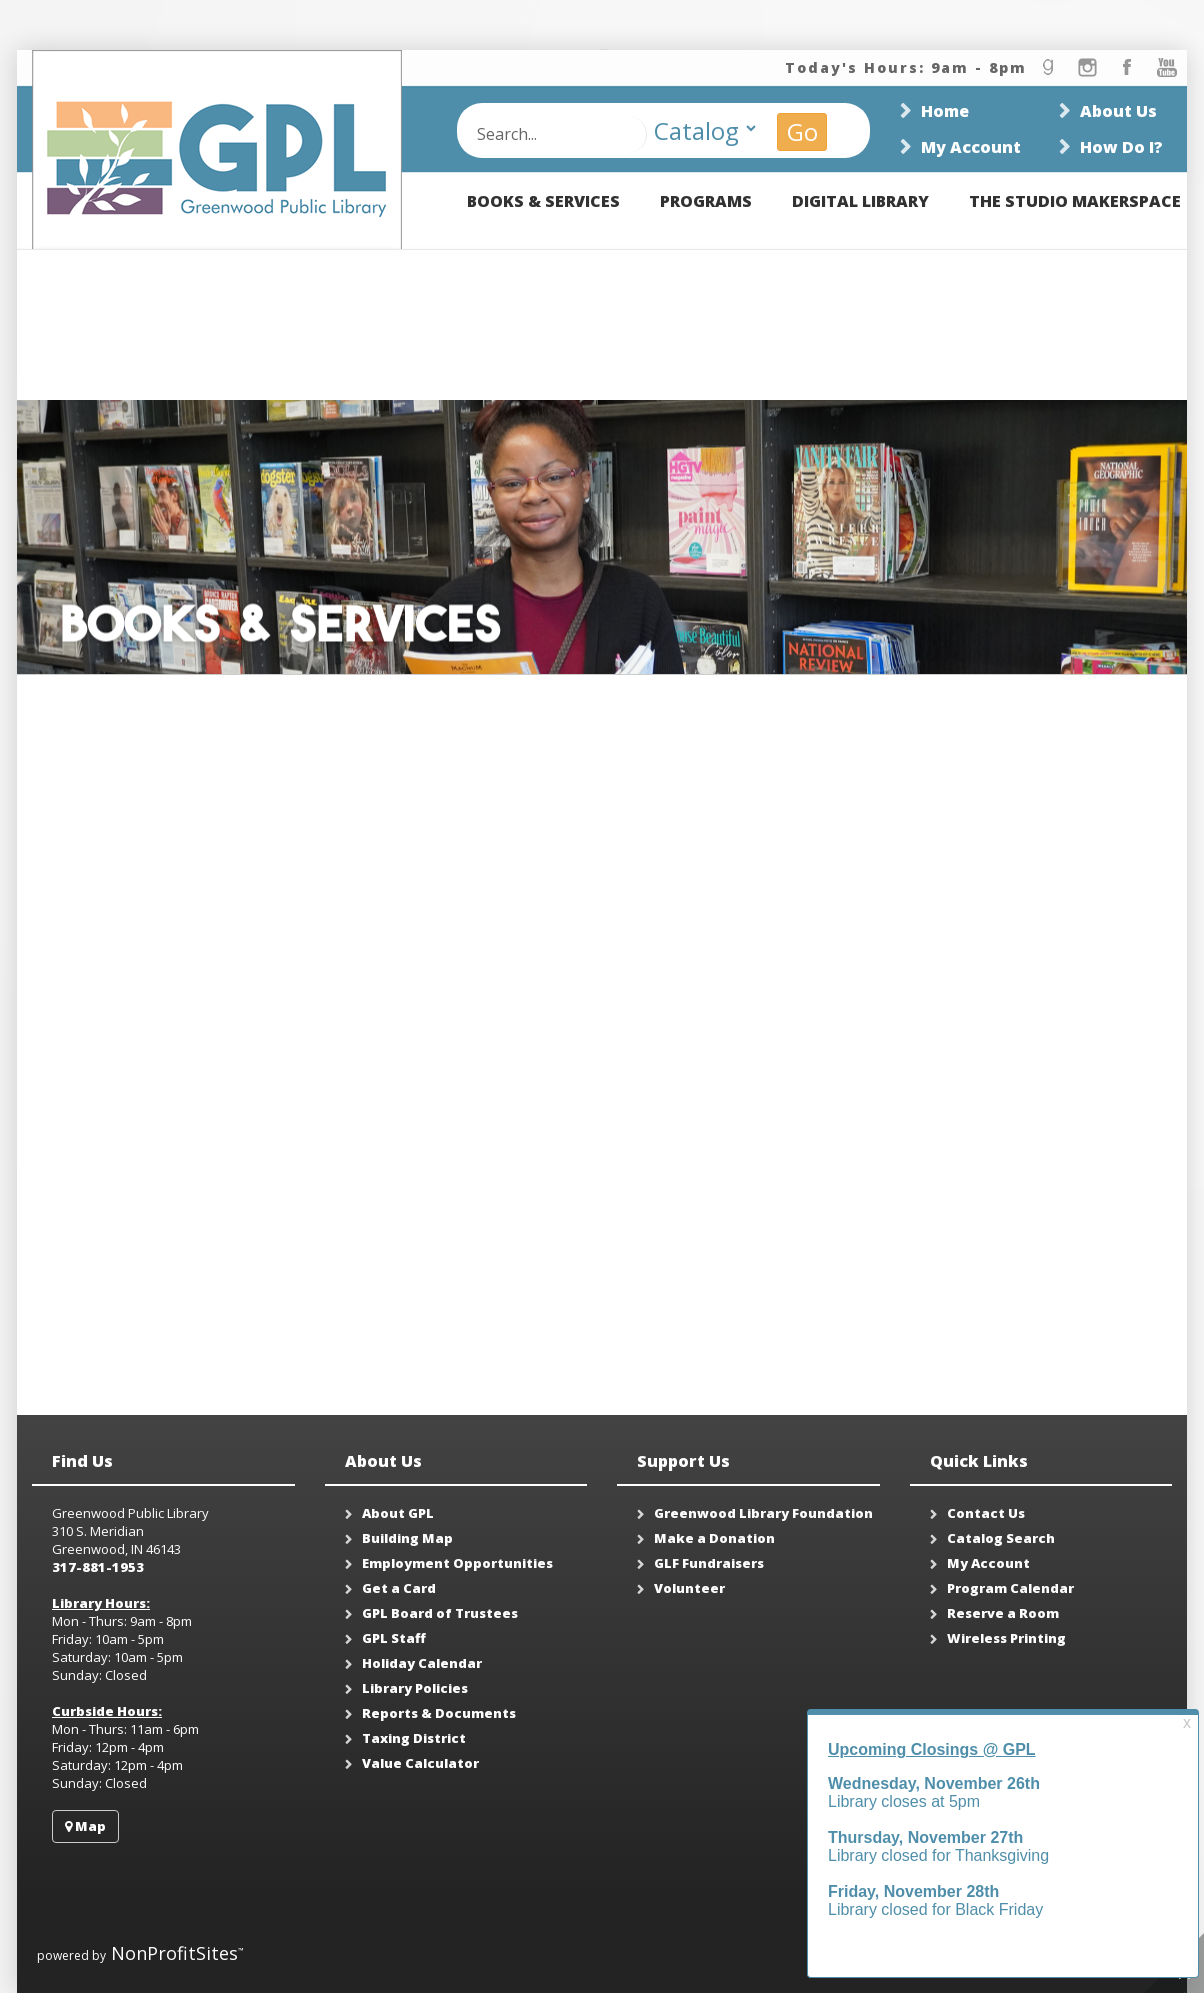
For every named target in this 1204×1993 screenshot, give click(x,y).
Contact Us (986, 1513)
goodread (1047, 67)
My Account (971, 147)
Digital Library (860, 201)
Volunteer (689, 1588)
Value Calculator (420, 1763)
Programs (706, 201)
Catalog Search (1001, 1538)
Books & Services (543, 201)
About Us (1118, 111)
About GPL (398, 1513)
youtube (1167, 67)
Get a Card (399, 1588)
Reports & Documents (439, 1713)
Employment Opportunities (457, 1563)
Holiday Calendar (422, 1663)
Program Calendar (1010, 1588)
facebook (1127, 67)
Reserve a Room (1003, 1613)
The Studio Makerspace (1075, 201)
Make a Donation (714, 1538)
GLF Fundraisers (709, 1563)
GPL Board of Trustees (440, 1613)
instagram (1087, 67)
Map (85, 1826)
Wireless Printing (1006, 1638)
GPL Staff (394, 1638)
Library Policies (415, 1688)
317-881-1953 (98, 1567)
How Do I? (1121, 147)
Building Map (407, 1538)
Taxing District (414, 1738)
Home (945, 111)
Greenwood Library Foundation (763, 1513)
